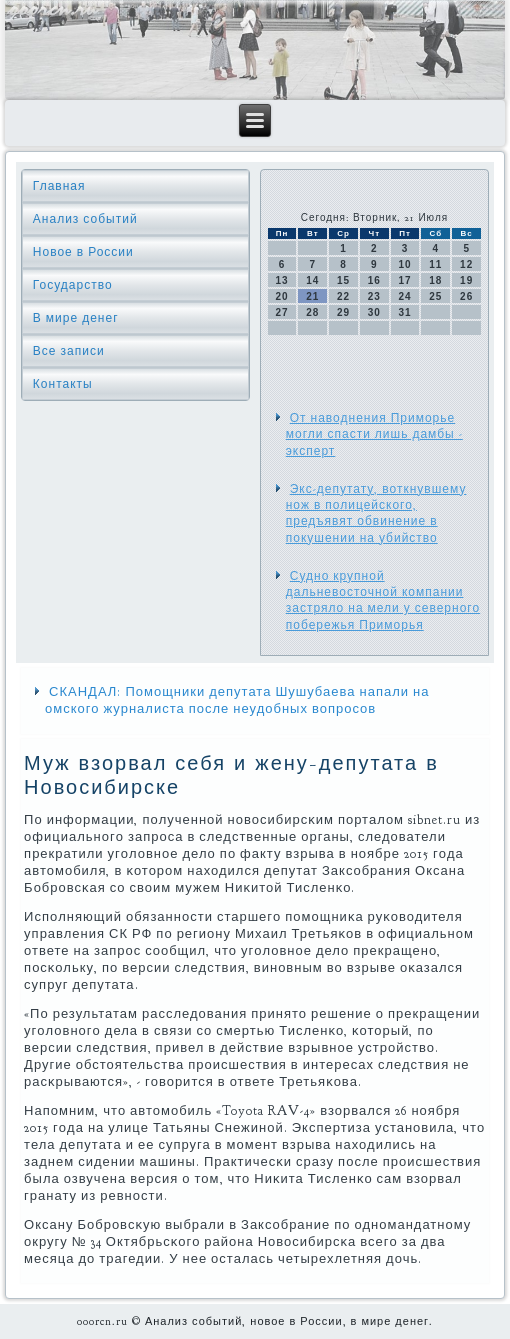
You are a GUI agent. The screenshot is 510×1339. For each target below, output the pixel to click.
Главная (59, 186)
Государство (73, 285)
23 (374, 296)
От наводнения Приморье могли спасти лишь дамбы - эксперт (374, 434)
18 (435, 280)
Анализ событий (85, 219)
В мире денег (76, 318)
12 (466, 264)
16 (374, 280)
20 (282, 296)
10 (405, 264)
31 (405, 312)
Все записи (69, 351)
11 (435, 264)
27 (282, 312)
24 (405, 296)
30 (374, 312)
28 (312, 312)
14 (312, 280)
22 (343, 296)
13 (282, 280)
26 (466, 296)
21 (312, 296)
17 (405, 280)
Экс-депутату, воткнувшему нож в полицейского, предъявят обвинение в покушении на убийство (376, 513)
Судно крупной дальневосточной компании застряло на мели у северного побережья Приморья (383, 600)
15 (343, 280)
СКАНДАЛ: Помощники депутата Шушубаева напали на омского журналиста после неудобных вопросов (237, 700)
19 (466, 280)
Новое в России (83, 252)
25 (435, 296)
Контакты (63, 384)
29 (343, 312)
